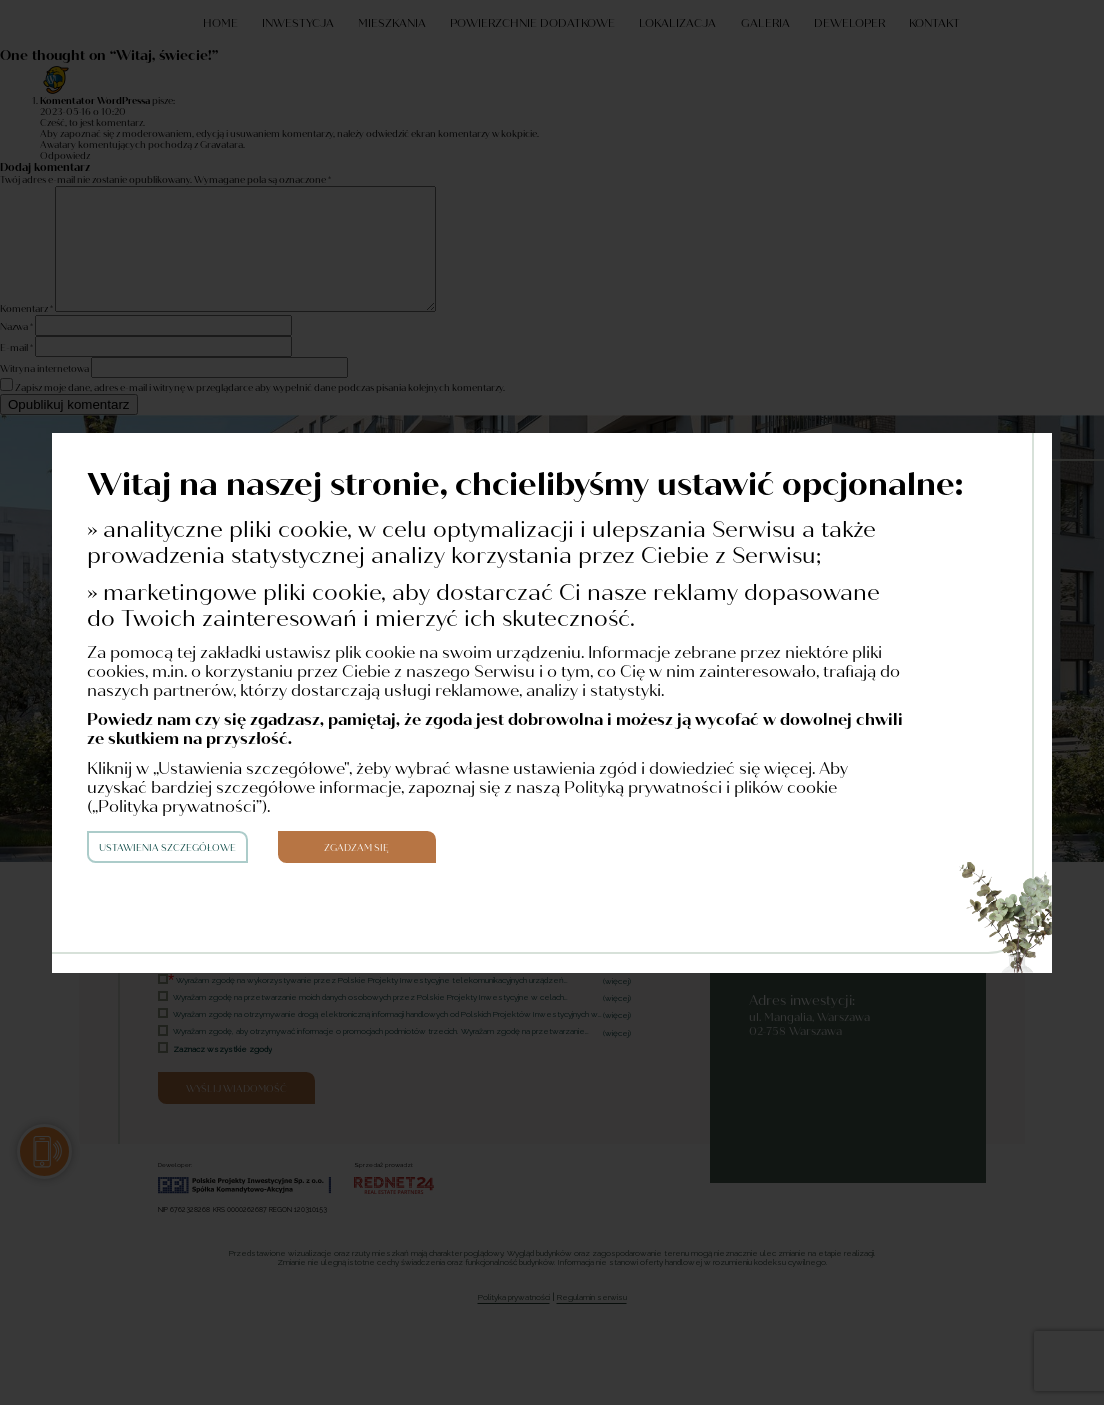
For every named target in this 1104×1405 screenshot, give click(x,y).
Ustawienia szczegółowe (167, 848)
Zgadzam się (356, 848)
